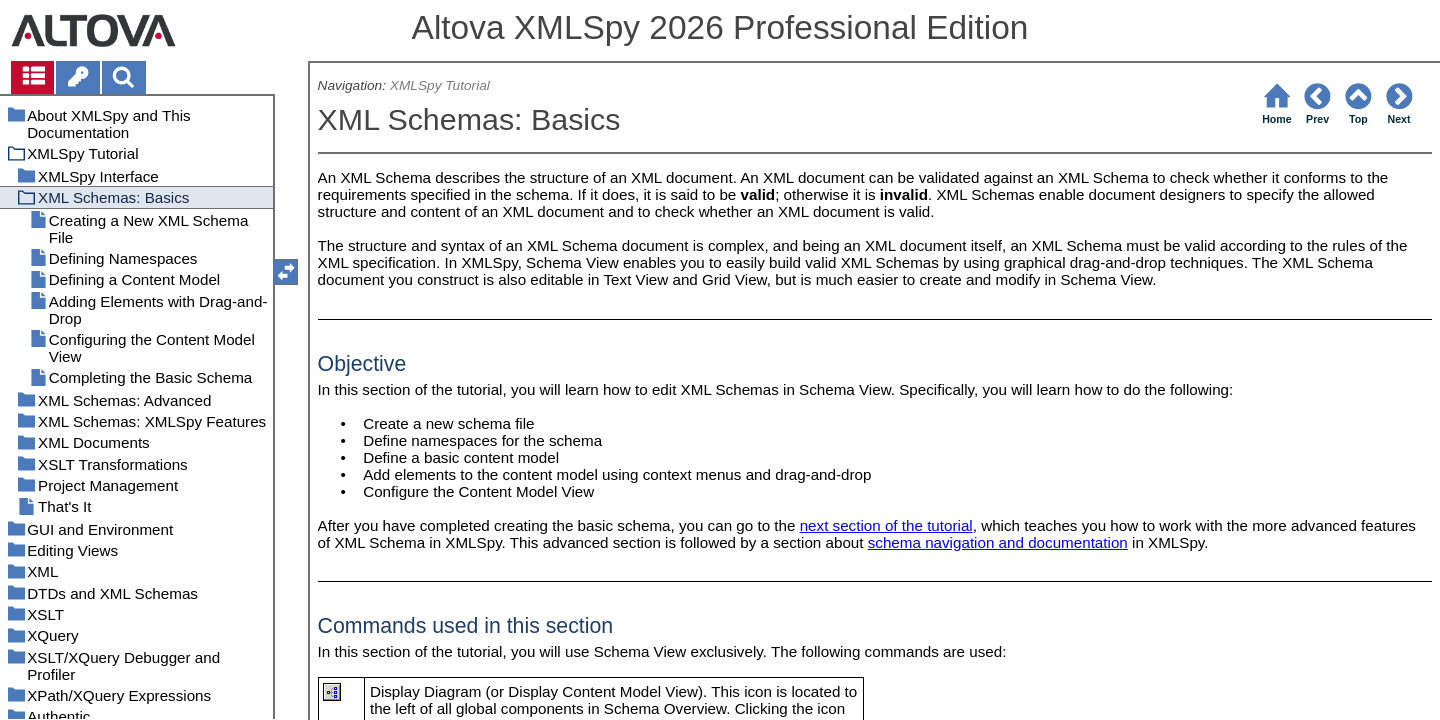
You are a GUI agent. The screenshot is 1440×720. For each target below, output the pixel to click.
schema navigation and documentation (998, 542)
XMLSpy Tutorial (440, 85)
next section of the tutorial (886, 525)
